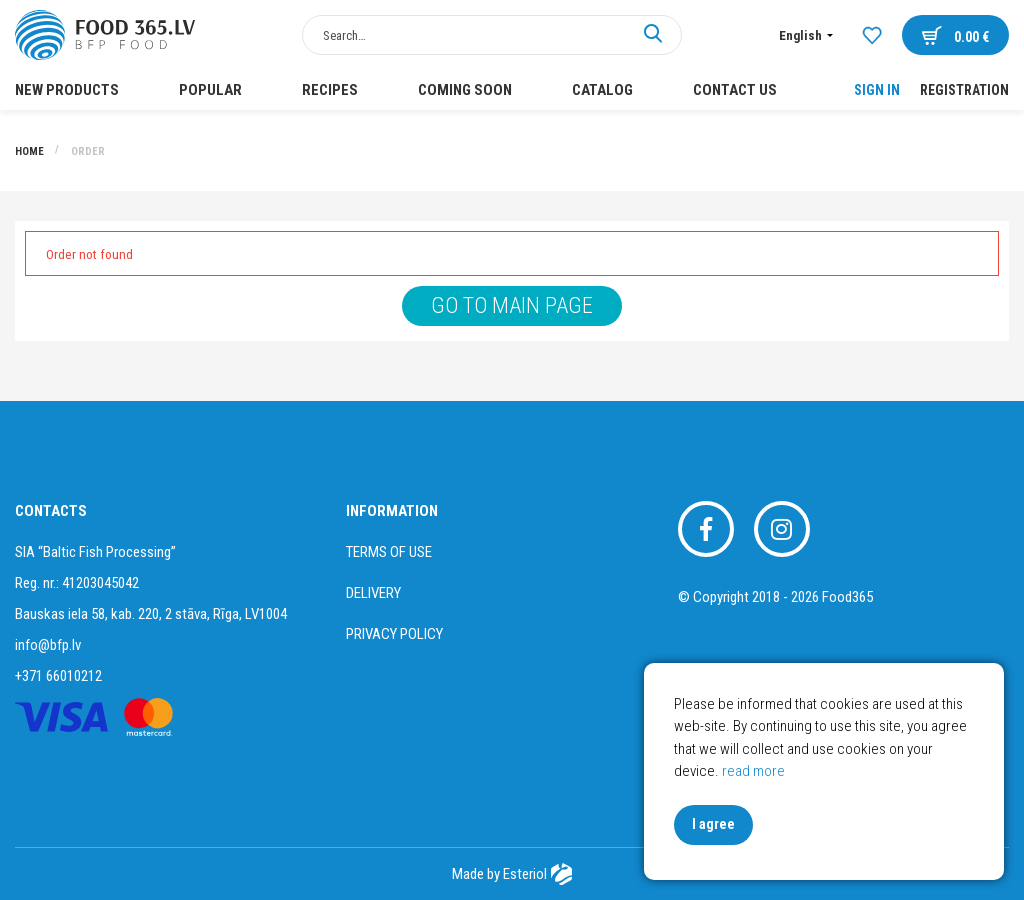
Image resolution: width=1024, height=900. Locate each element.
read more (753, 771)
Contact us (735, 90)
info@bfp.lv (48, 645)
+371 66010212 (58, 676)
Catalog (602, 90)
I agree (713, 824)
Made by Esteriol (511, 874)
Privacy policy (394, 634)
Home (31, 151)
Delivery (373, 593)
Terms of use (389, 552)
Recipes (330, 90)
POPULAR (210, 90)
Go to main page (512, 305)
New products (67, 90)
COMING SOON (465, 90)
